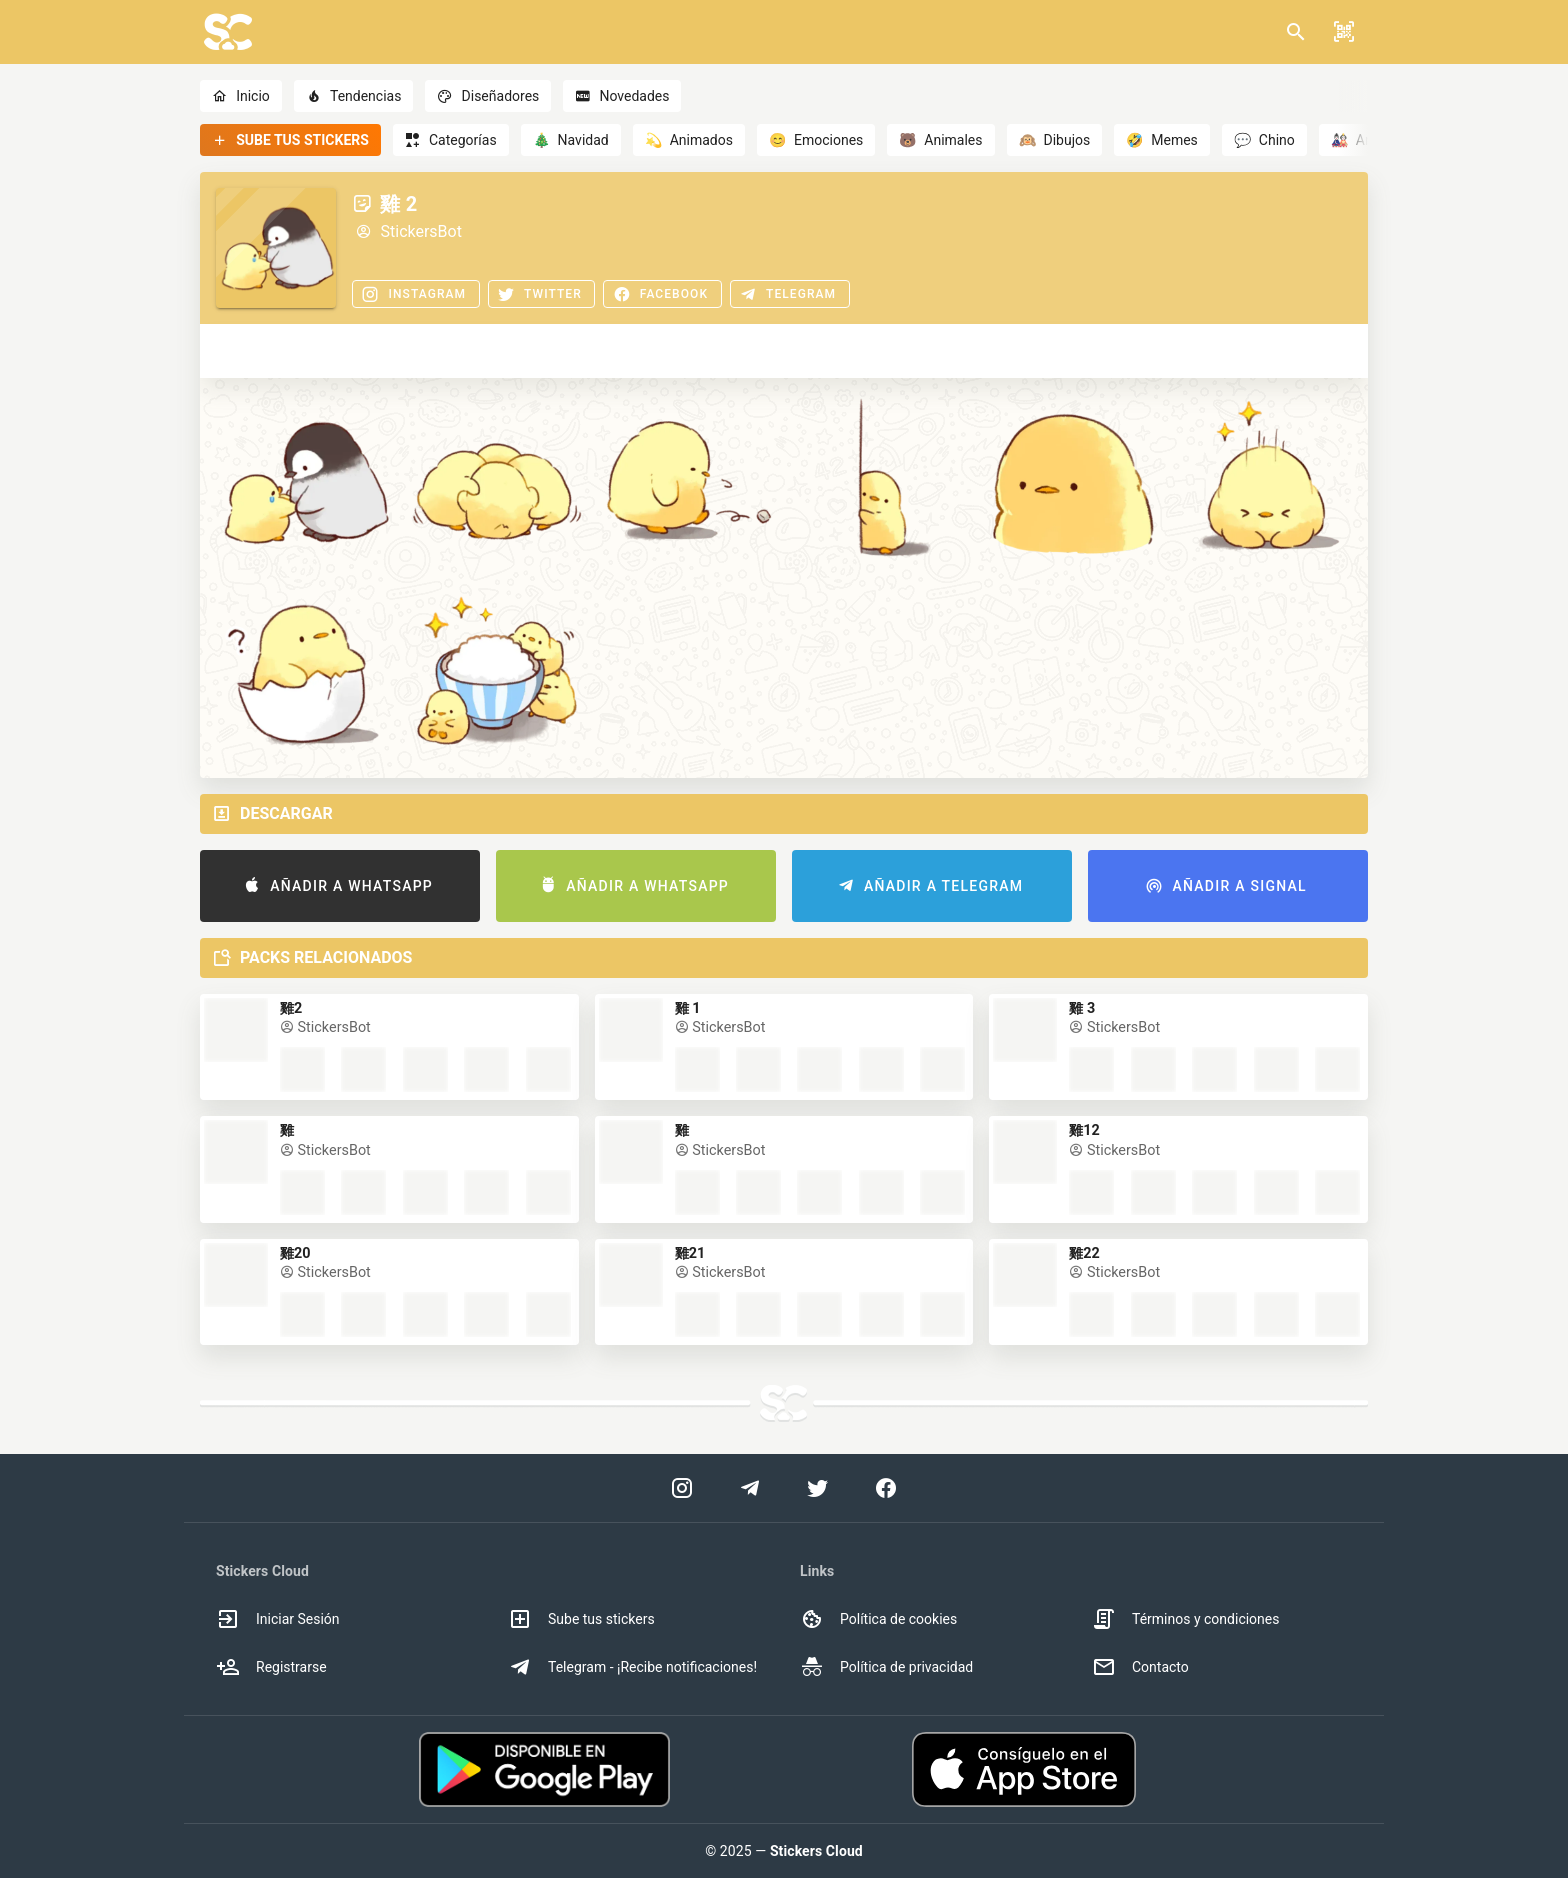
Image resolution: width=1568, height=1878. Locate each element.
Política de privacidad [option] (886, 1667)
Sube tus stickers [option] (581, 1619)
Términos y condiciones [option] (1185, 1619)
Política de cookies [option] (878, 1619)
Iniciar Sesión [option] (278, 1619)
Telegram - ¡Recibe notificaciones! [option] (632, 1667)
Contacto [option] (1140, 1667)
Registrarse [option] (271, 1667)
